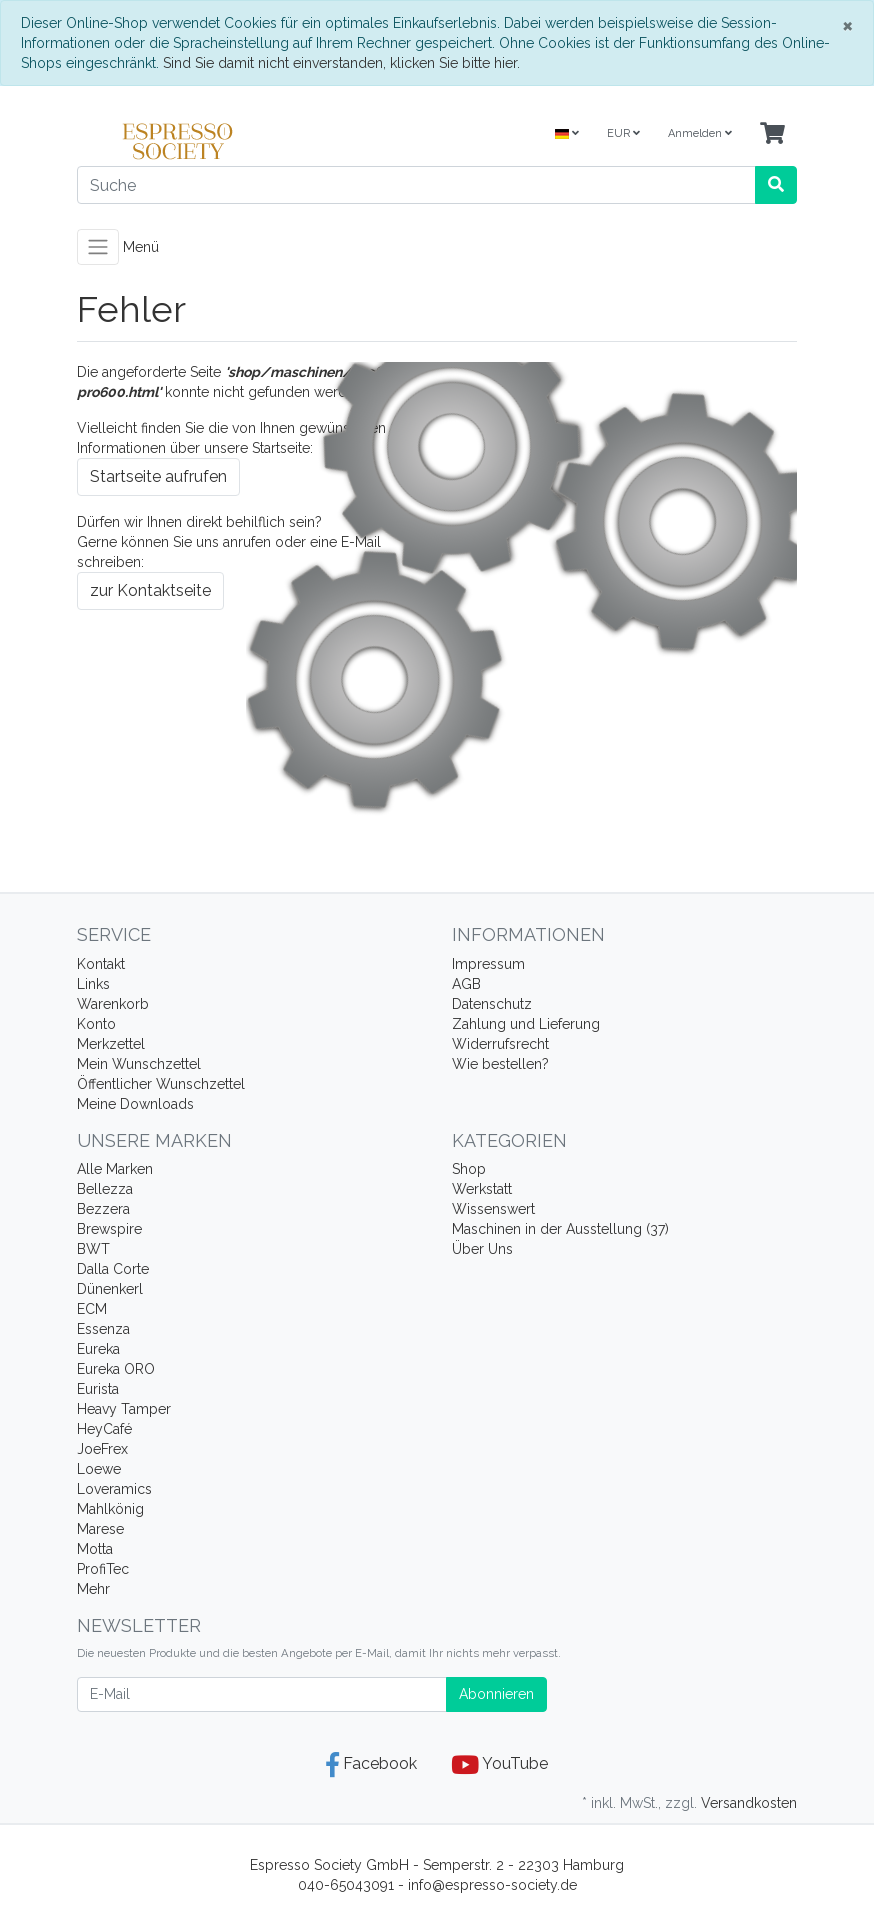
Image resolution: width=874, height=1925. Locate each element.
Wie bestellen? (500, 1064)
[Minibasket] (772, 134)
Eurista (98, 1389)
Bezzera (103, 1209)
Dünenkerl (110, 1289)
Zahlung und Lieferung (526, 1024)
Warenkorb (113, 1004)
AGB (466, 984)
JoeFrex (102, 1449)
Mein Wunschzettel (139, 1064)
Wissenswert (493, 1209)
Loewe (99, 1469)
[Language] (567, 134)
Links (93, 984)
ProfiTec (103, 1569)
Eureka (98, 1349)
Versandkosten (749, 1803)
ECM (92, 1309)
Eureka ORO (116, 1369)
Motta (95, 1549)
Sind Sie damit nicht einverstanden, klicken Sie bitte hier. (341, 63)
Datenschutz (492, 1004)
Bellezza (105, 1189)
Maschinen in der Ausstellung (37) (560, 1229)
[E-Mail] (262, 1694)
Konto (96, 1024)
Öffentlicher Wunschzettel (161, 1084)
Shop (469, 1169)
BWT (93, 1249)
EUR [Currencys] (623, 133)
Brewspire (109, 1229)
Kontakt (101, 964)
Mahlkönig (110, 1509)
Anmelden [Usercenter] (700, 133)
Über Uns (482, 1249)
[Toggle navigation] (98, 247)
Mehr (93, 1589)
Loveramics (114, 1489)
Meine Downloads (135, 1104)
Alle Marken (115, 1169)
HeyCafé (104, 1429)
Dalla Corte (113, 1269)
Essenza (103, 1329)
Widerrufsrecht (500, 1044)
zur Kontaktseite (150, 590)
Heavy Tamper (124, 1409)
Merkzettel (111, 1044)
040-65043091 (346, 1885)
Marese (100, 1529)
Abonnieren (496, 1694)
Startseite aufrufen (158, 476)
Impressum (488, 964)
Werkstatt (482, 1189)
